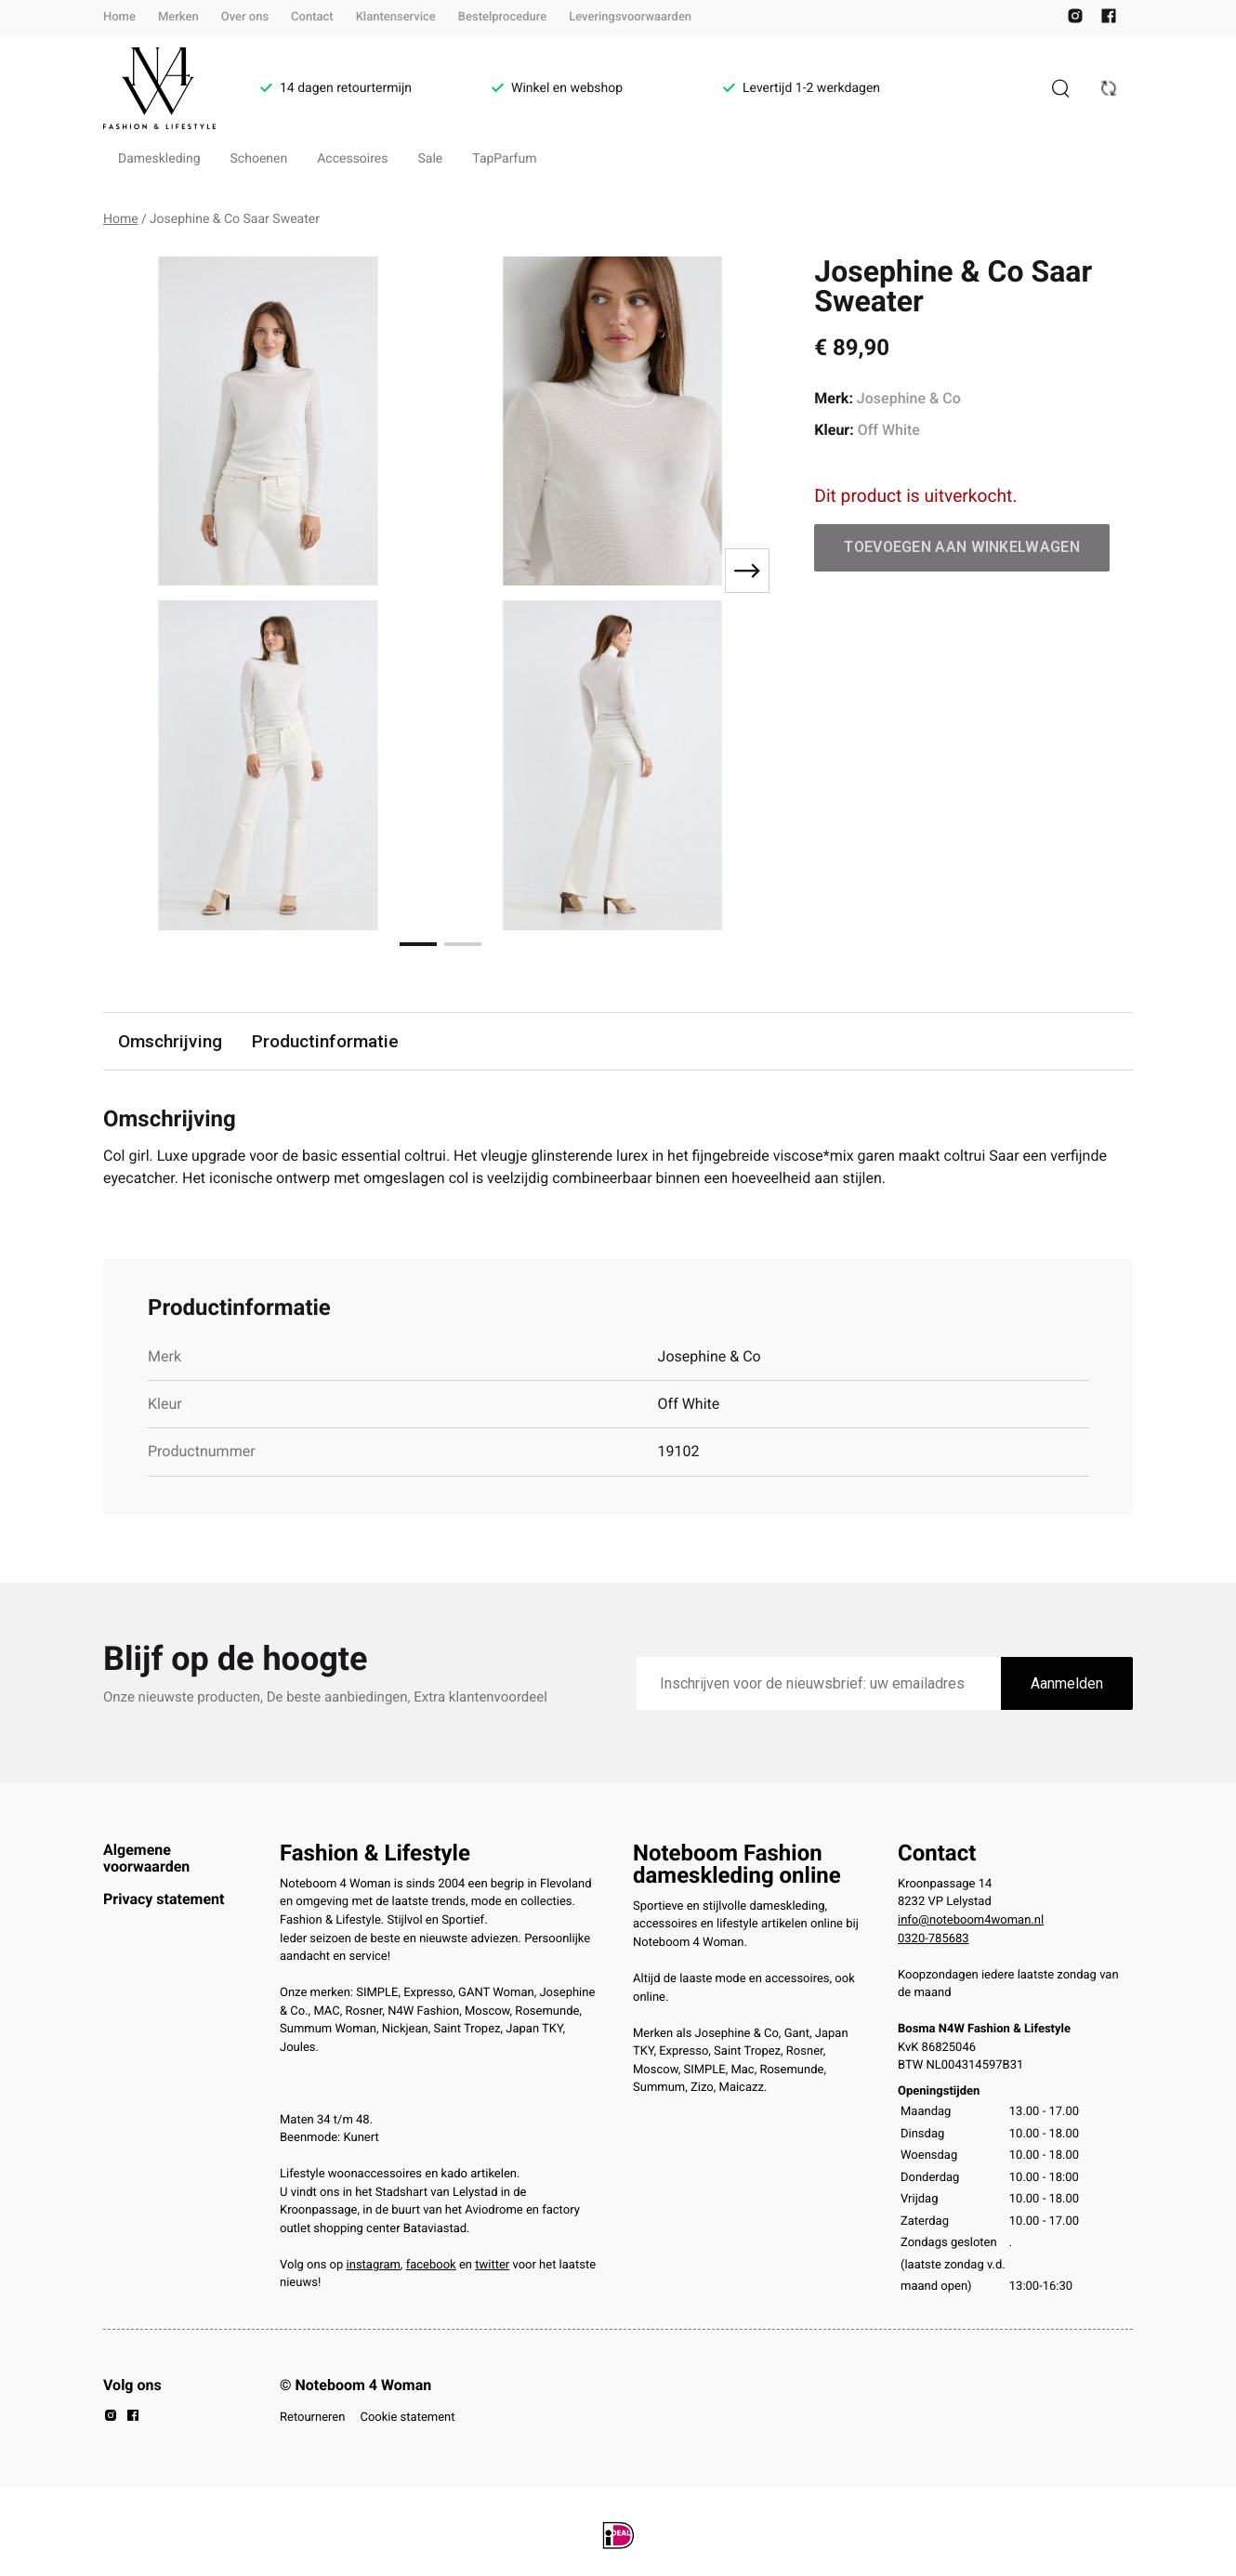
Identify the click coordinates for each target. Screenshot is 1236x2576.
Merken (178, 17)
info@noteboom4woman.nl (971, 1920)
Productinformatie (325, 1041)
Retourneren (312, 2418)
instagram (374, 2265)
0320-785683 (933, 1939)
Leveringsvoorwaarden (630, 17)
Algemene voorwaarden (146, 1858)
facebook (431, 2265)
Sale (430, 158)
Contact (312, 17)
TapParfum (504, 158)
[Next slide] (747, 570)
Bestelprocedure (502, 17)
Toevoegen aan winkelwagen (962, 547)
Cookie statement (407, 2418)
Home (119, 17)
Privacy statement (163, 1899)
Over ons (245, 17)
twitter (492, 2265)
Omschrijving (170, 1041)
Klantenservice (396, 17)
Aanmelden (1067, 1683)
